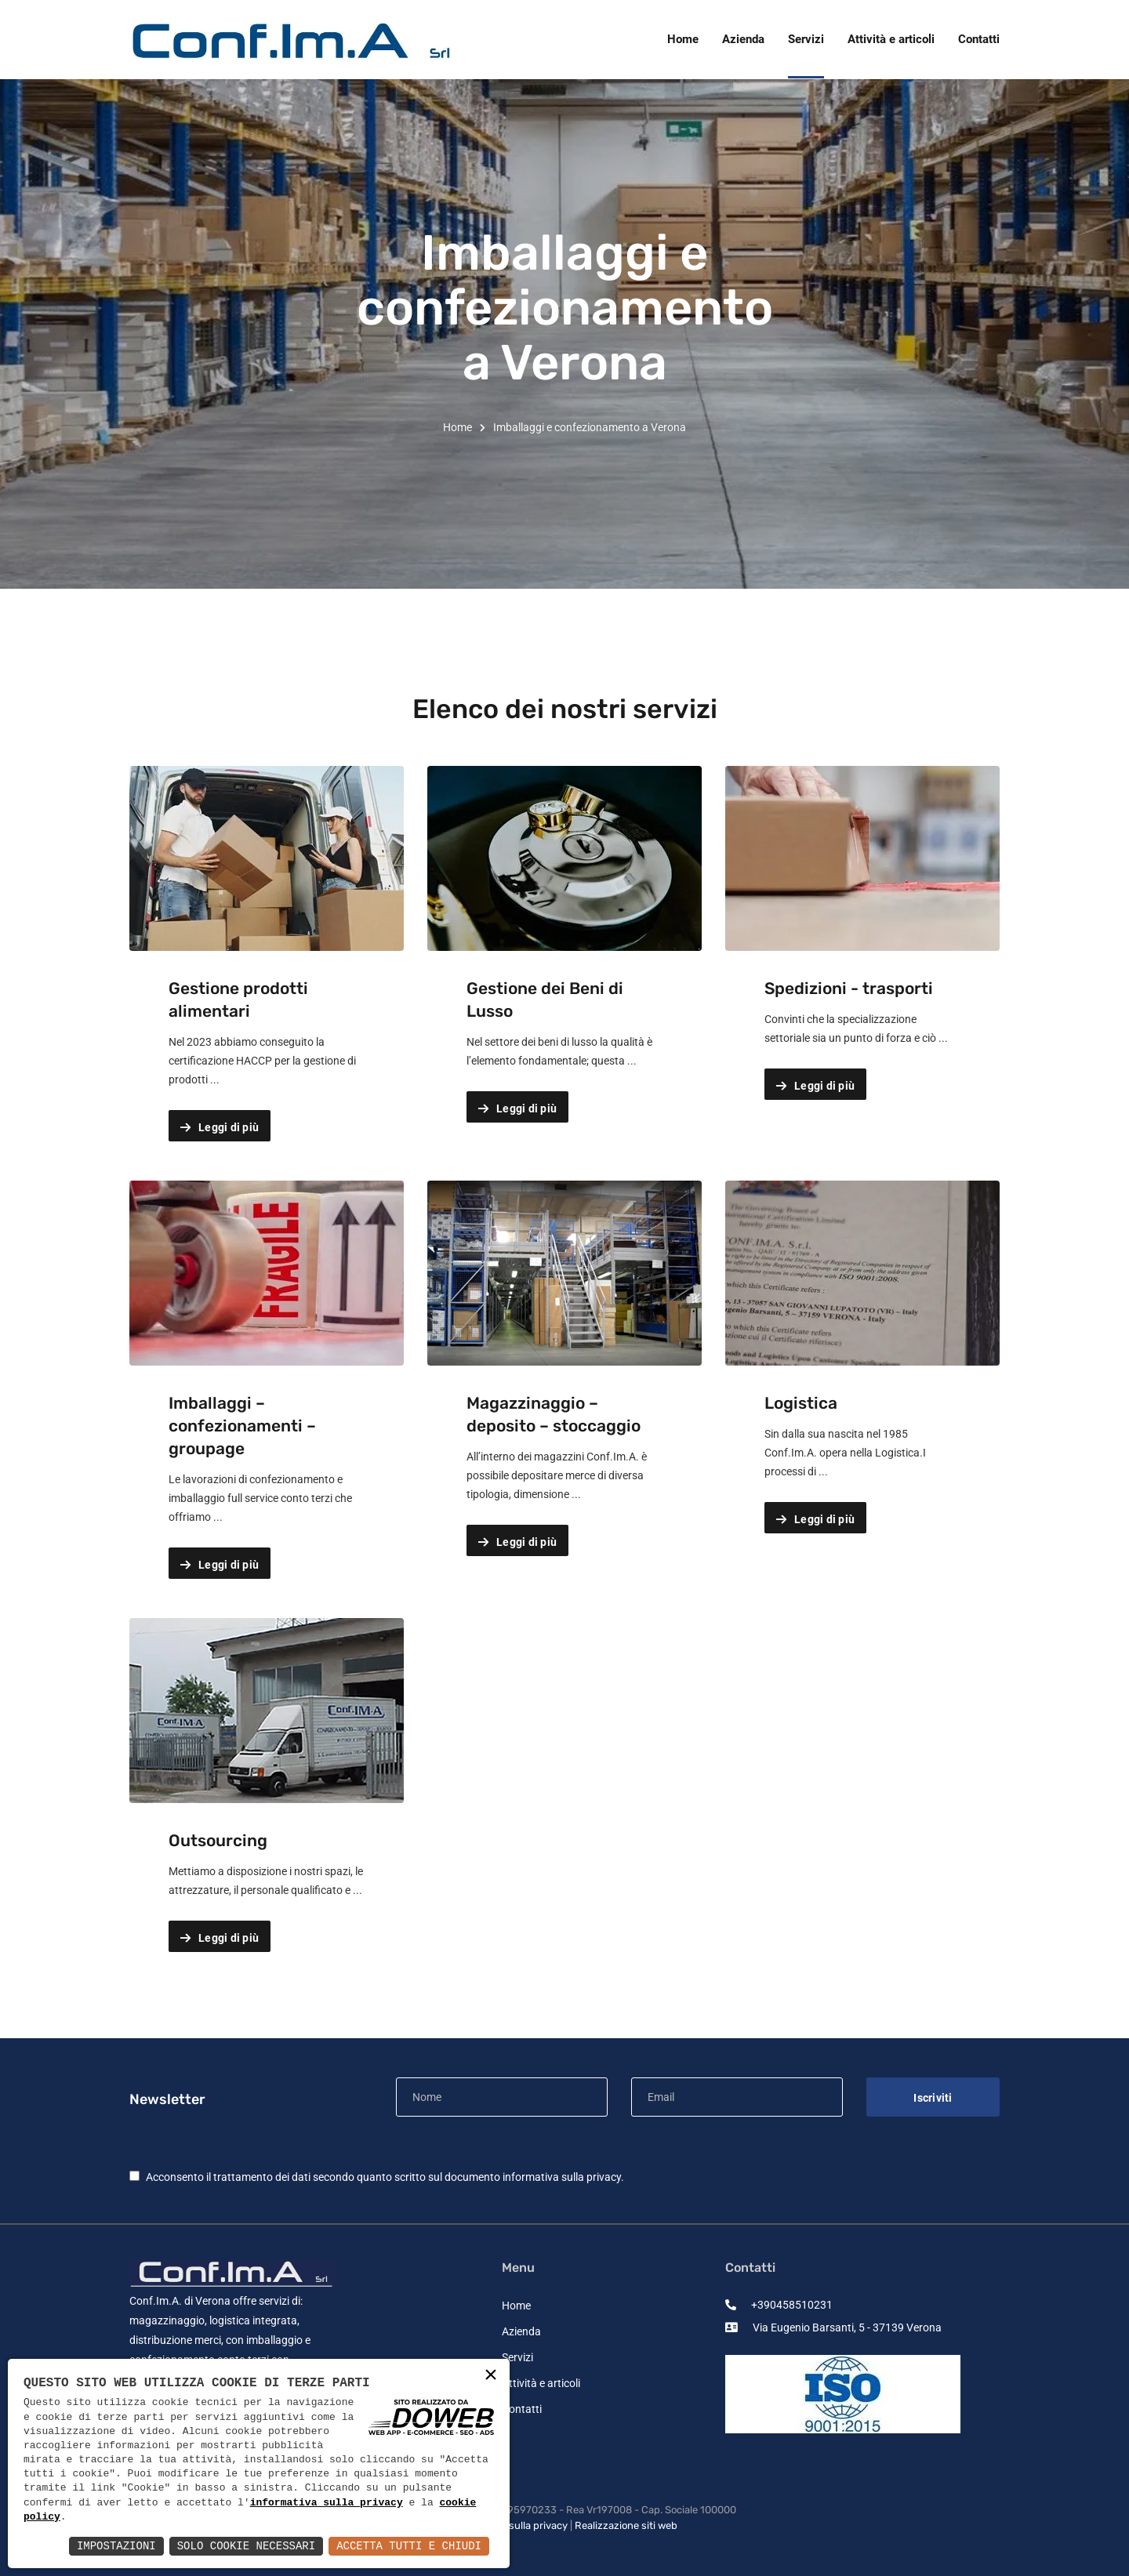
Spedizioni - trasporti (848, 988)
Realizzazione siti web (626, 2525)
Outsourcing (218, 1840)
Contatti (522, 2409)
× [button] (491, 2376)
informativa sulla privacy (562, 2177)
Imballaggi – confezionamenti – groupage (242, 1425)
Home (457, 427)
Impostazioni (116, 2545)
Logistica (800, 1403)
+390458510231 (779, 2304)
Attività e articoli (541, 2383)
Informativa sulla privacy (510, 2525)
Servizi (517, 2357)
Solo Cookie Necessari (246, 2545)
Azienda (521, 2331)
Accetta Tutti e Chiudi (408, 2545)
